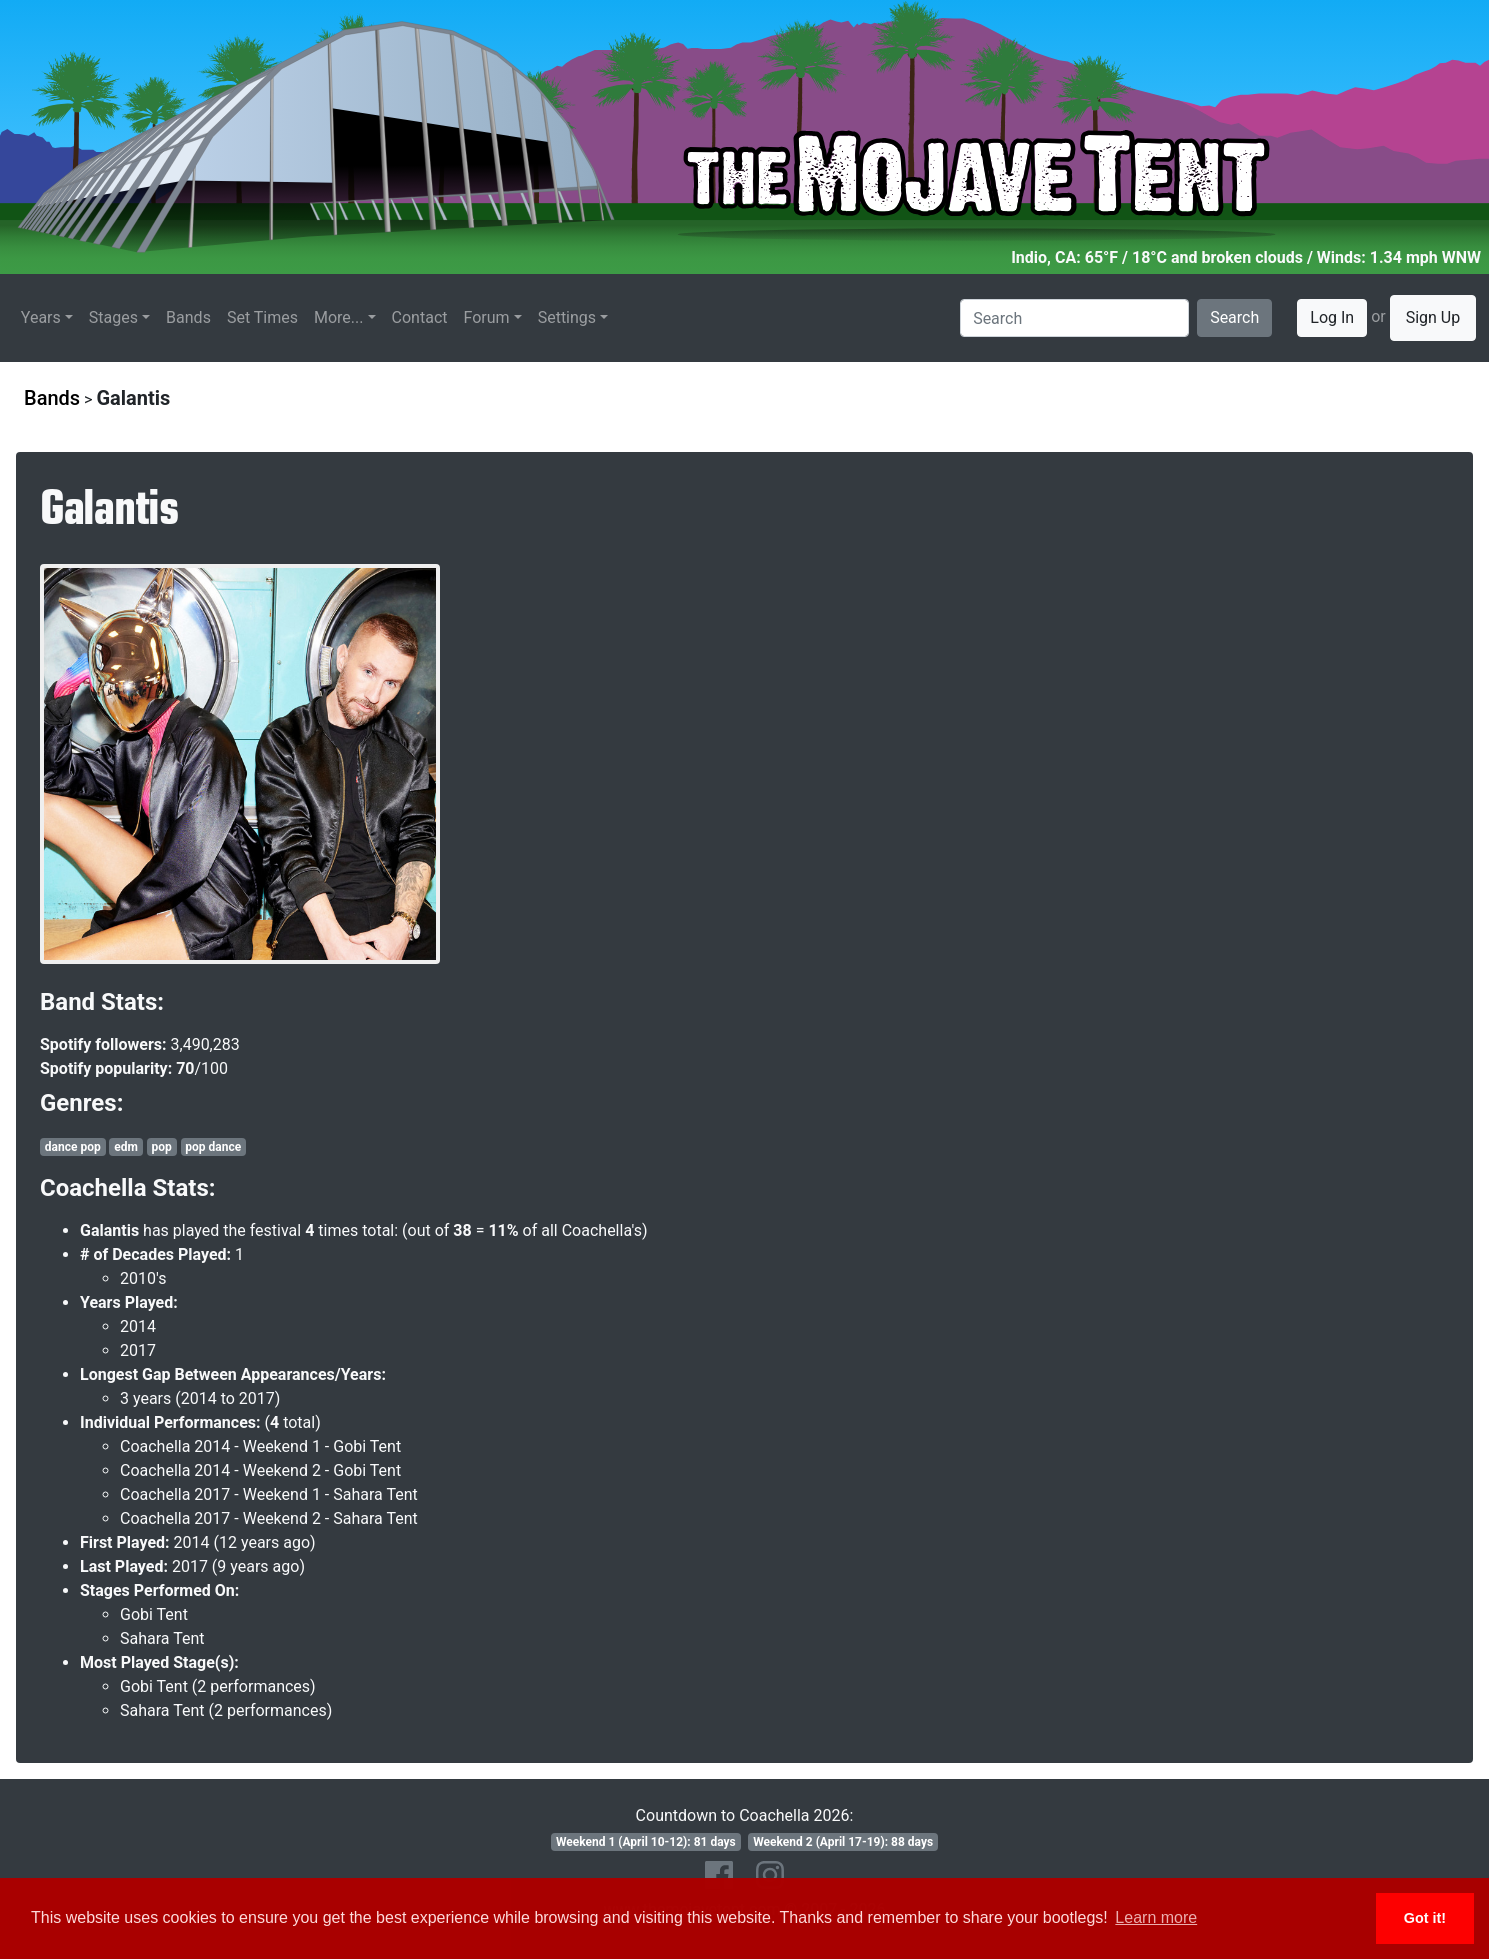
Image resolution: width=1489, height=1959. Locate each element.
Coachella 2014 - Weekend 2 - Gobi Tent (260, 1470)
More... (339, 317)
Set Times (262, 317)
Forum (487, 317)
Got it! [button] (1425, 1918)
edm (126, 1147)
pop (161, 1147)
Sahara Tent (162, 1638)
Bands (188, 317)
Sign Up (1433, 317)
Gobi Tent (154, 1614)
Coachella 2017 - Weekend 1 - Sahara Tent (269, 1494)
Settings (567, 317)
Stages (113, 317)
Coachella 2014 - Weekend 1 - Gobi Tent (260, 1446)
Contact (420, 317)
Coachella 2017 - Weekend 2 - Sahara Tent (269, 1518)
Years (41, 317)
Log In (1332, 317)
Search (1234, 317)
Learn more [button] (1156, 1917)
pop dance (213, 1147)
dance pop (73, 1147)
